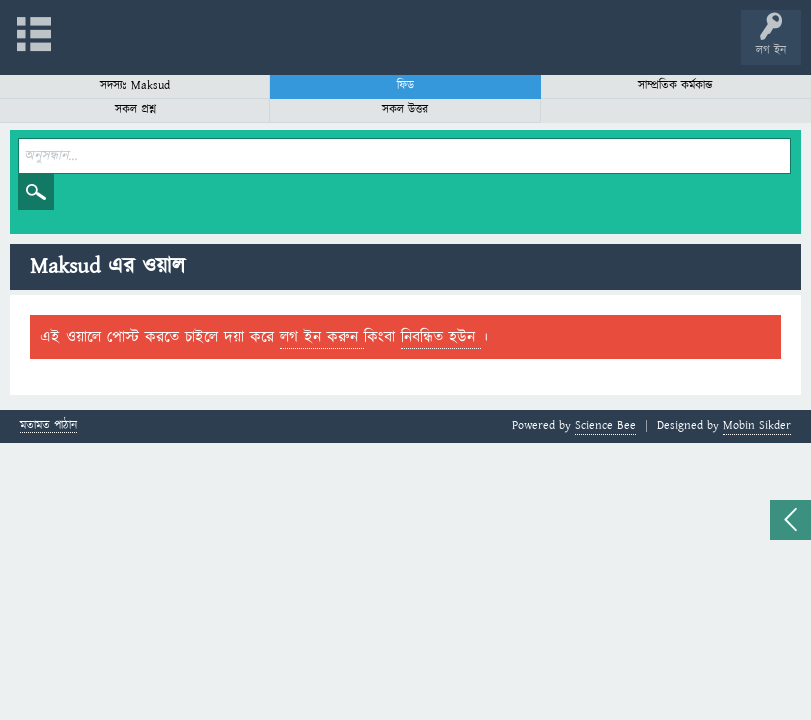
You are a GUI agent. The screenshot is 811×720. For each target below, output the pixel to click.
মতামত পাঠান (48, 426)
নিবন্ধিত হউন (441, 337)
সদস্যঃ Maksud (135, 85)
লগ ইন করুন (322, 337)
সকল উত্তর (405, 109)
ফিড (405, 85)
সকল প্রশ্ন (135, 109)
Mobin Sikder (757, 425)
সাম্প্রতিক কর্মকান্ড (675, 85)
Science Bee (605, 425)
